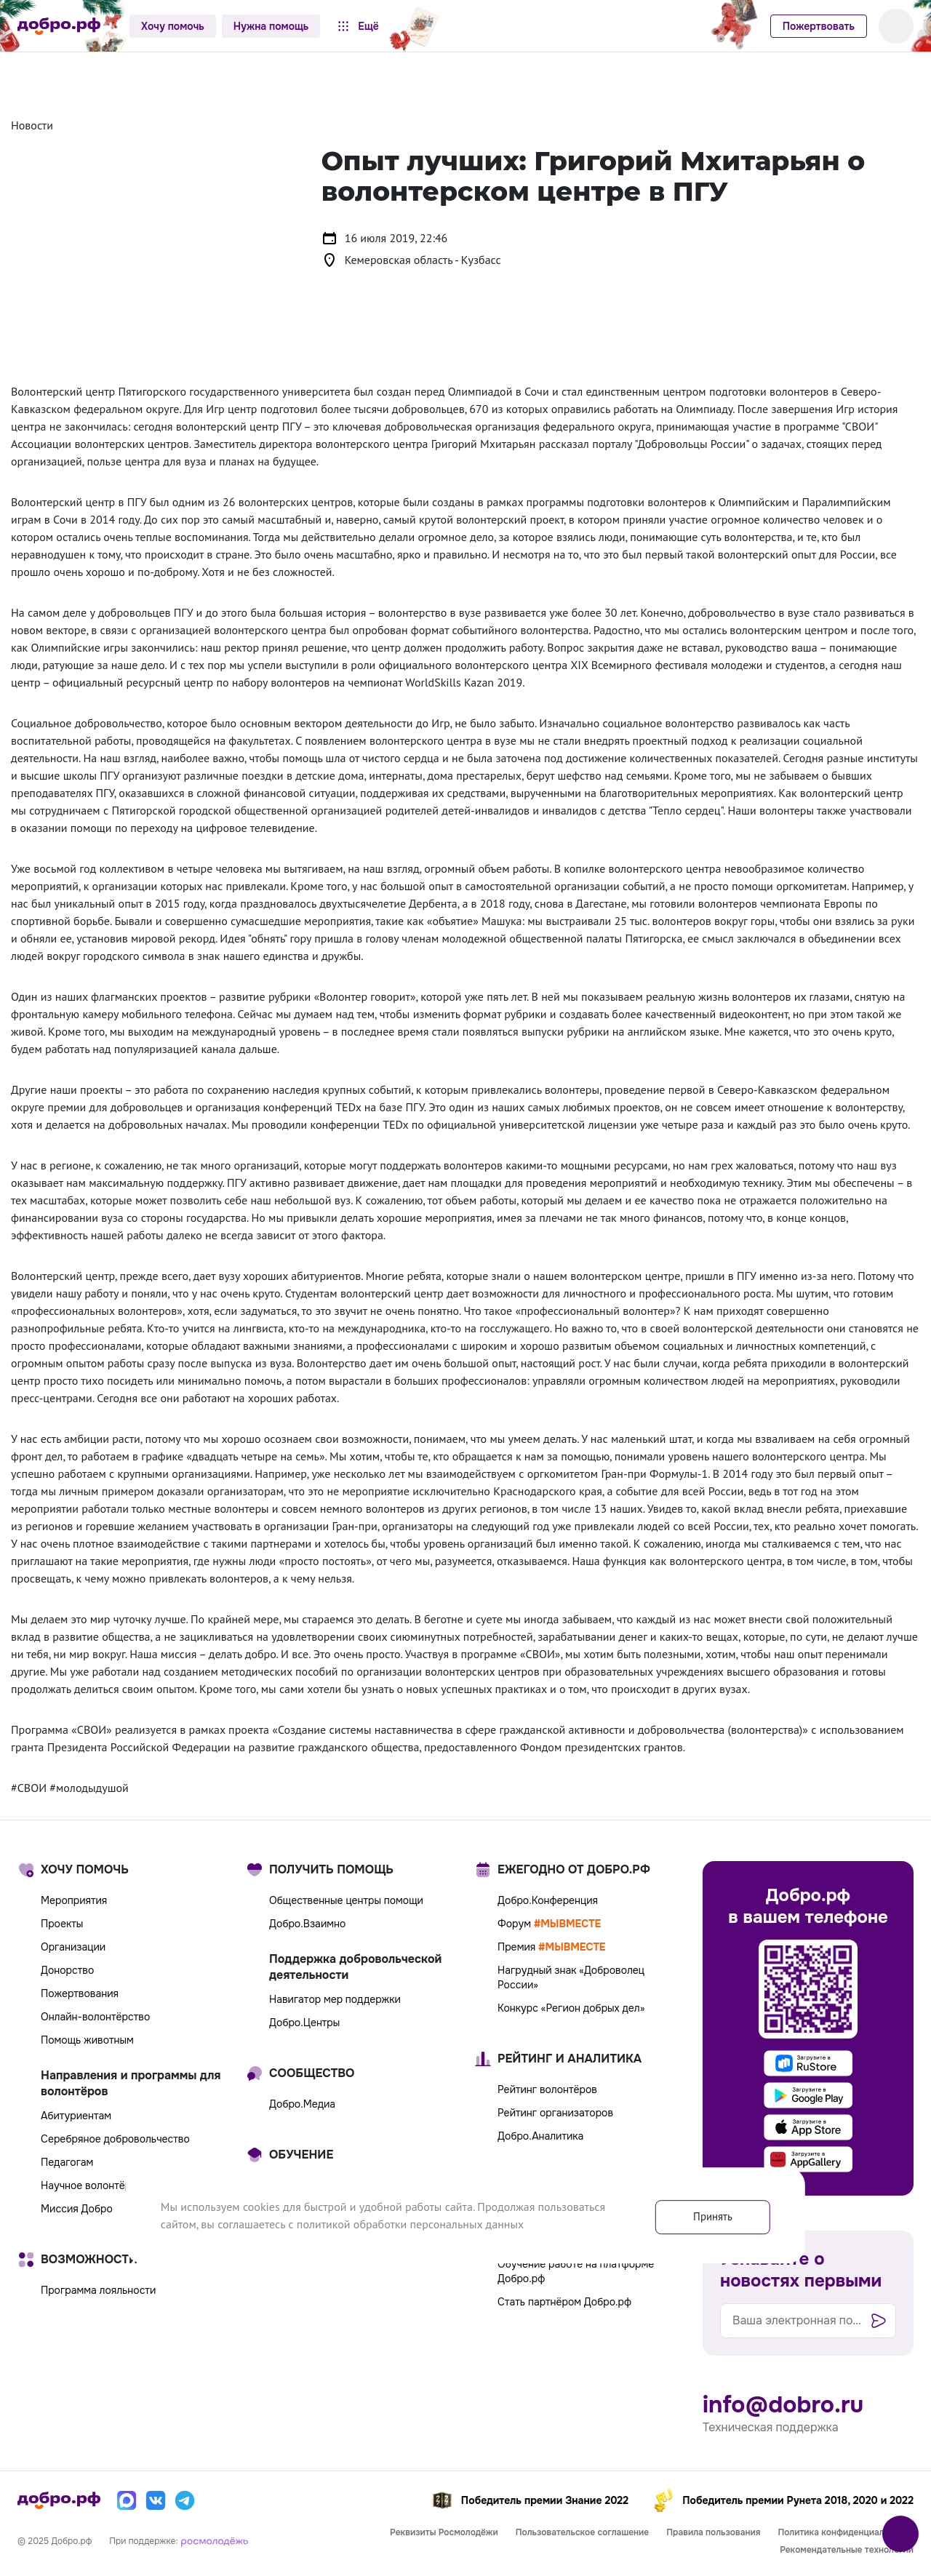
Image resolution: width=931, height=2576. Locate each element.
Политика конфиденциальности (846, 2532)
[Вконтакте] (155, 2500)
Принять (707, 2215)
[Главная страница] (58, 26)
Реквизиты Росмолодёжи (444, 2532)
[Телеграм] (184, 2500)
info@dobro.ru (783, 2405)
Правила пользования (713, 2532)
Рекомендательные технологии (847, 2550)
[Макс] (126, 2500)
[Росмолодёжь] (214, 2540)
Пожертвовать (819, 26)
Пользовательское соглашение (583, 2532)
